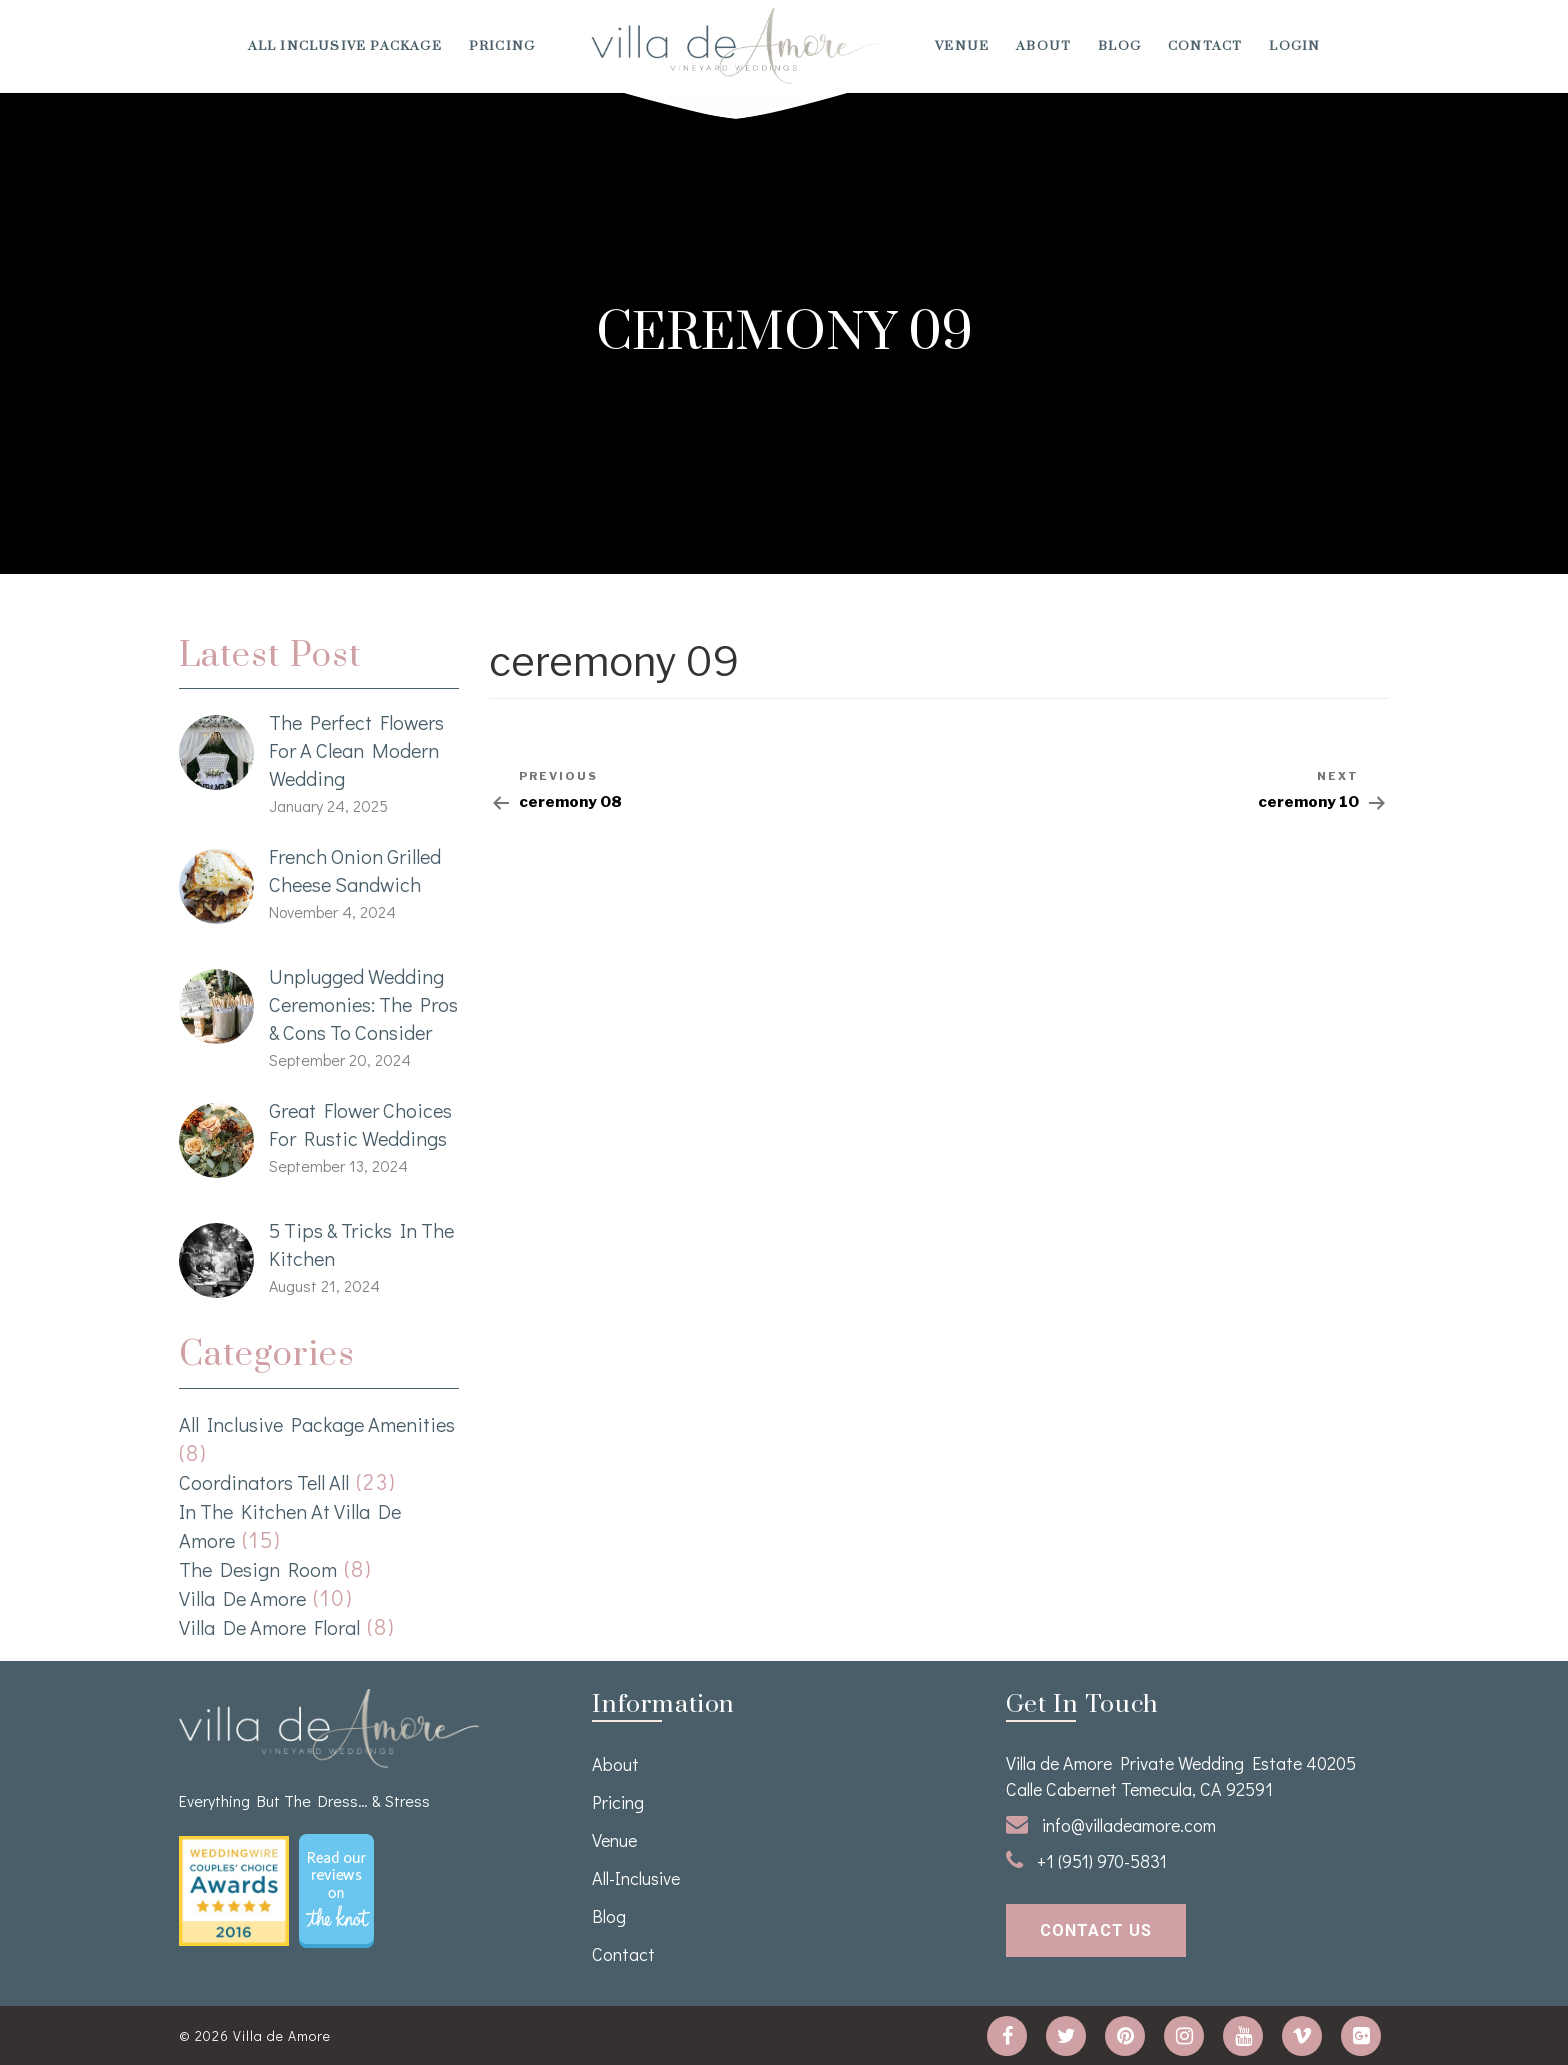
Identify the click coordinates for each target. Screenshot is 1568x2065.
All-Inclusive (636, 1878)
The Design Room (258, 1569)
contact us (1096, 1930)
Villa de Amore (242, 1598)
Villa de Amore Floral (269, 1627)
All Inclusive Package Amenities (317, 1424)
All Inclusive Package (345, 46)
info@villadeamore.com (1111, 1825)
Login (1294, 46)
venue (962, 46)
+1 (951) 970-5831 (1086, 1861)
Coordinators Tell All (264, 1482)
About (1043, 46)
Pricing (502, 46)
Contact (1205, 46)
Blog (1119, 46)
